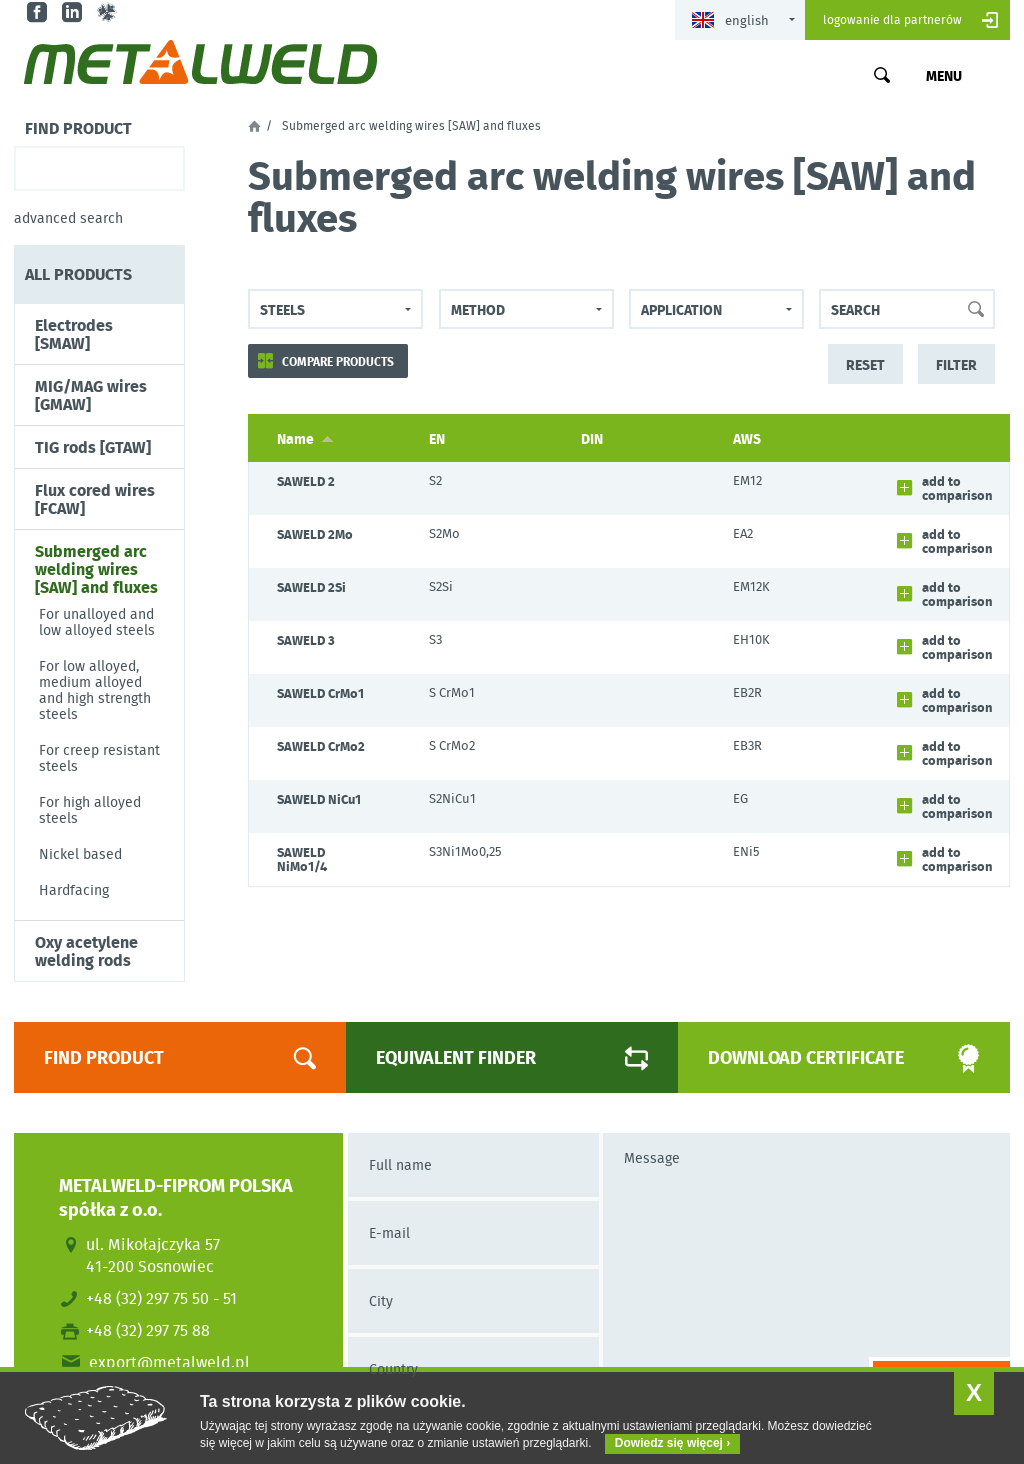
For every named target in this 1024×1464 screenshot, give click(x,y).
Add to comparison (957, 488)
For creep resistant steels (99, 758)
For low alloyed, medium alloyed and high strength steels (95, 690)
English (730, 20)
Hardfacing (74, 890)
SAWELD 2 (306, 481)
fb (39, 12)
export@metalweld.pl (169, 1362)
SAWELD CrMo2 (321, 746)
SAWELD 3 (306, 640)
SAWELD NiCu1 (319, 799)
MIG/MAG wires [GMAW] (91, 395)
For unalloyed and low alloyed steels (97, 622)
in (74, 12)
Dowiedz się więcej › (672, 1443)
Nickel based (80, 854)
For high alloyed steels (90, 810)
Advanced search (68, 218)
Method (478, 309)
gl (109, 12)
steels (282, 309)
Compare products (338, 361)
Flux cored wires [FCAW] (95, 499)
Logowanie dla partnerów (892, 19)
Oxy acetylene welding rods (86, 951)
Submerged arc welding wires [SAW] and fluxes (96, 569)
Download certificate (821, 1058)
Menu (944, 75)
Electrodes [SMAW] (74, 334)
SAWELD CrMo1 (320, 693)
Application (681, 309)
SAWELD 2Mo (315, 534)
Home (254, 126)
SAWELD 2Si (311, 587)
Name (305, 438)
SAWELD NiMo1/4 (302, 859)
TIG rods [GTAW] (93, 447)
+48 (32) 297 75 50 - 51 (161, 1298)
